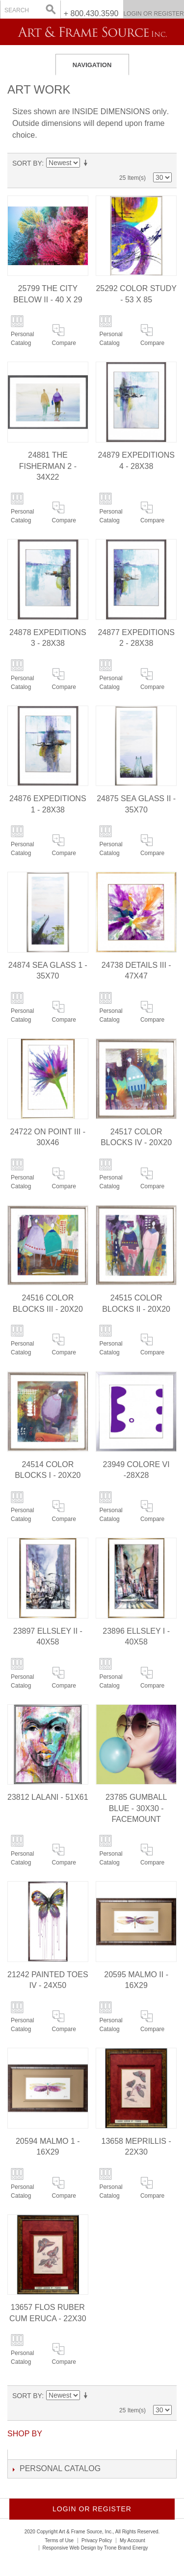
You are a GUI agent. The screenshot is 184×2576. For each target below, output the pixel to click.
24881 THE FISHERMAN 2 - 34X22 (48, 466)
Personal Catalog (22, 338)
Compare (64, 343)
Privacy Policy (96, 2540)
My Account (132, 2540)
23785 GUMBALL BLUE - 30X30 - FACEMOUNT (136, 1808)
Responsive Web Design (69, 2548)
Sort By (27, 163)
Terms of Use (59, 2540)
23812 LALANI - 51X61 (47, 1797)
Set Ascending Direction (87, 163)
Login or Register (153, 13)
